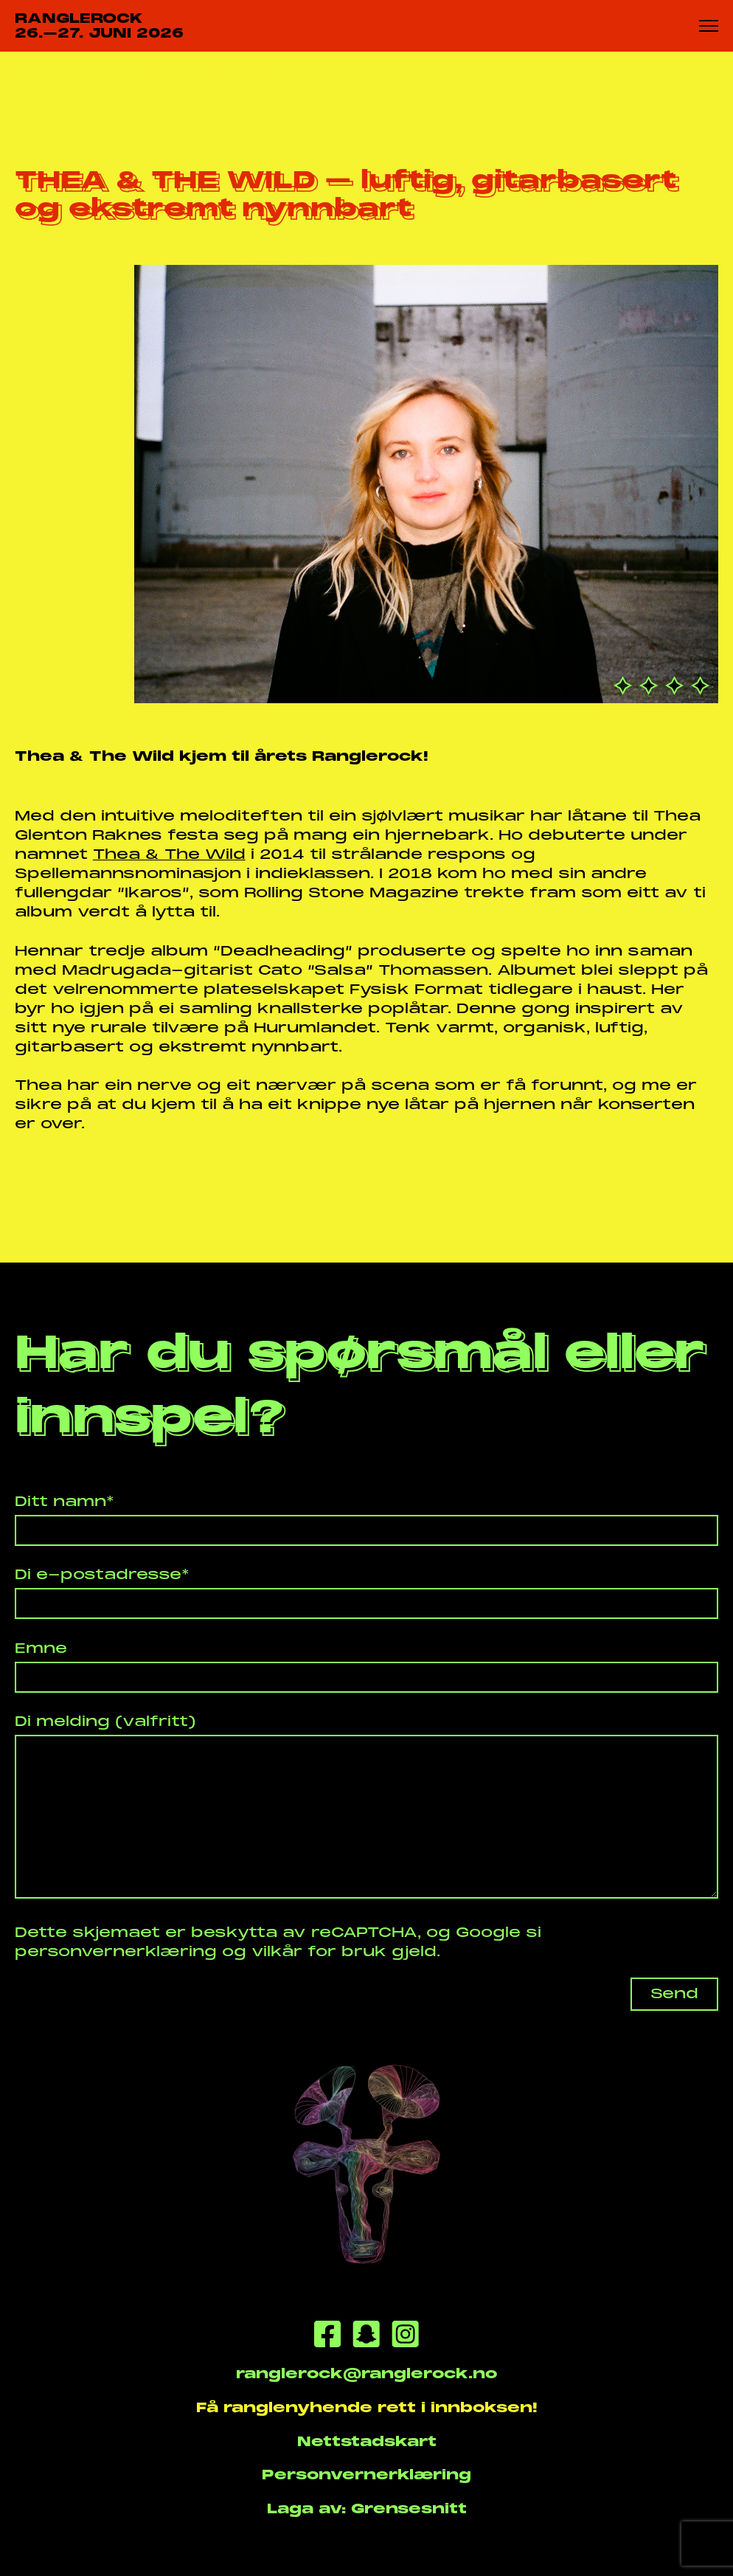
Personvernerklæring (366, 2474)
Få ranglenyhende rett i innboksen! (367, 2407)
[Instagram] (405, 2336)
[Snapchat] (366, 2336)
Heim (30, 70)
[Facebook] (327, 2336)
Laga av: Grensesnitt (367, 2508)
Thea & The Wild (169, 854)
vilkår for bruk (318, 1951)
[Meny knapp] (709, 25)
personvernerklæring (116, 1951)
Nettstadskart (367, 2441)
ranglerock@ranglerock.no (366, 2373)
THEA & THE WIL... (210, 70)
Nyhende (96, 70)
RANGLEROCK (99, 26)
